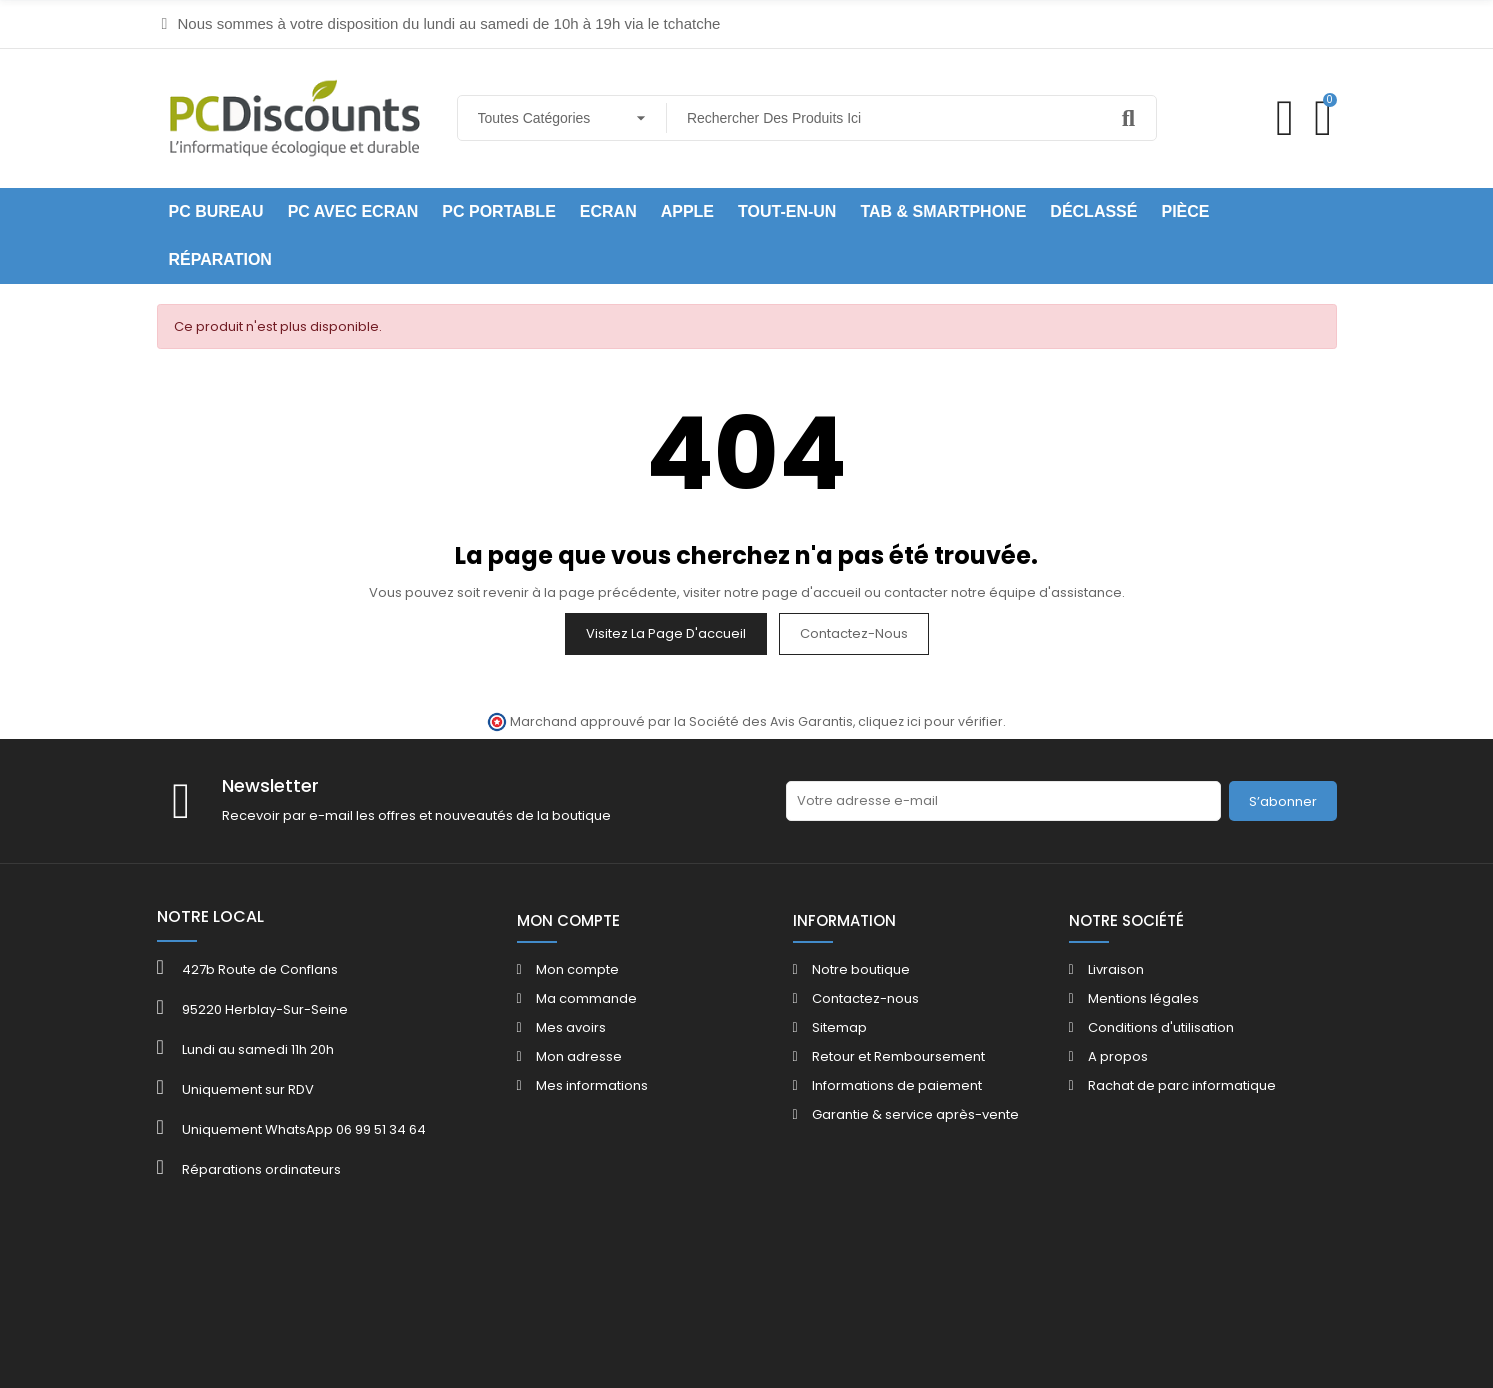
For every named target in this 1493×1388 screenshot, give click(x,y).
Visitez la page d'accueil (666, 633)
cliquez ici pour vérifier (930, 721)
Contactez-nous (854, 633)
